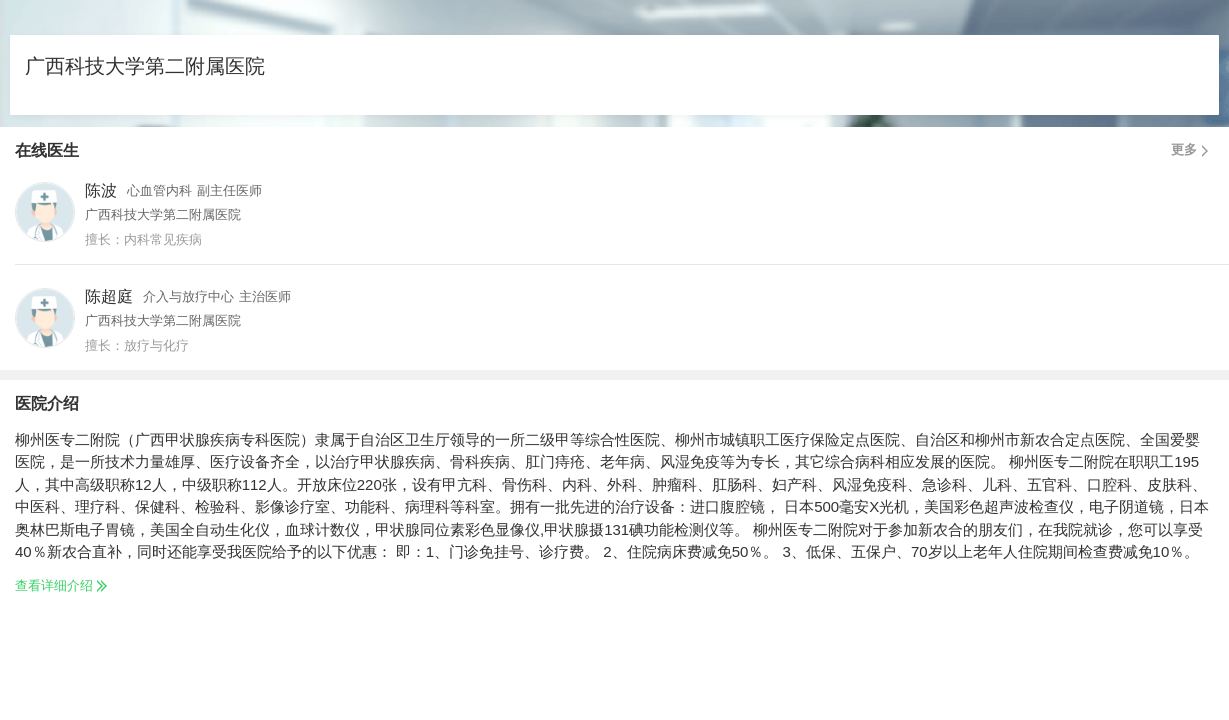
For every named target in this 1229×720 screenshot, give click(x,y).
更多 (1192, 150)
